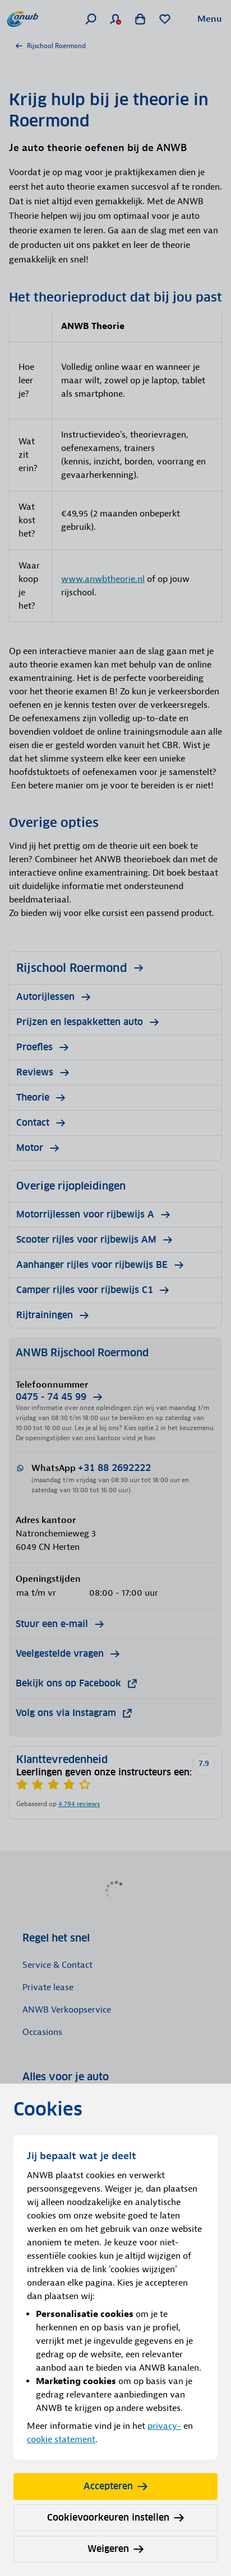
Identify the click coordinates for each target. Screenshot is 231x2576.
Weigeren (115, 2549)
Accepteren (115, 2486)
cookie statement (61, 2439)
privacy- (164, 2426)
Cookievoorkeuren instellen (115, 2517)
